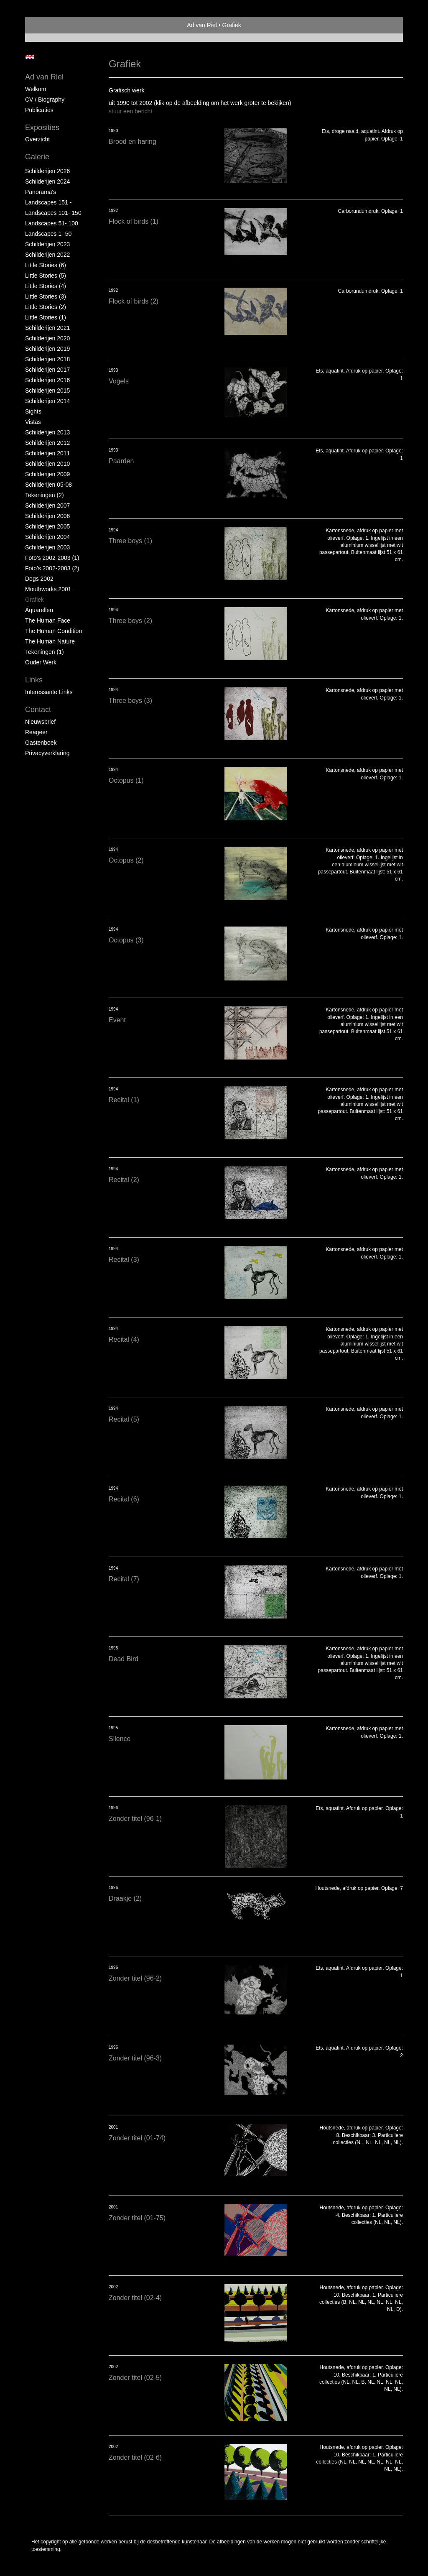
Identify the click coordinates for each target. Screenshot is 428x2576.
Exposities (42, 127)
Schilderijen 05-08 (48, 484)
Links (34, 680)
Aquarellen (39, 610)
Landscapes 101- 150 (53, 212)
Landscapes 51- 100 (51, 223)
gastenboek (41, 742)
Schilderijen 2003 (47, 547)
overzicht (37, 139)
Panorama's (40, 192)
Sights (33, 411)
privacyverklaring (47, 753)
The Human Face (47, 620)
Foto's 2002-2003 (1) (52, 557)
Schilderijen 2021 (47, 327)
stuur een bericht (130, 111)
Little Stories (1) (45, 317)
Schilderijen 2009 (47, 474)
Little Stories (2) (45, 307)
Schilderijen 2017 (47, 369)
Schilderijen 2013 (47, 432)
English (30, 56)
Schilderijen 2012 (47, 442)
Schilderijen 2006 (47, 516)
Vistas (33, 422)
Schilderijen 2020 (47, 338)
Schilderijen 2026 (47, 171)
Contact (38, 709)
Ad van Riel (202, 25)
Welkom (35, 89)
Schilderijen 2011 (47, 453)
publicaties (39, 110)
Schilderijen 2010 (47, 463)
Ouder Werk (40, 662)
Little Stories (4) (45, 286)
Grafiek (34, 599)
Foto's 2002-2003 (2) (52, 568)
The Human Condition (53, 631)
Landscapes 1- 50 (48, 233)
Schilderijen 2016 (47, 380)
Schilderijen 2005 (47, 526)
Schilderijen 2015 (47, 390)
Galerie (37, 157)
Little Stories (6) (45, 265)
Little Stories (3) (45, 296)
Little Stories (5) (45, 275)
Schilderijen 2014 (47, 401)
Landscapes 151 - (48, 202)
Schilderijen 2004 (47, 537)
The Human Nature (50, 641)
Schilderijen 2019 (47, 348)
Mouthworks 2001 (48, 589)
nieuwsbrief (40, 721)
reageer (36, 732)
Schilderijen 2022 (47, 254)
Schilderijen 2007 (47, 505)
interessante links (49, 692)
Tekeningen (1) (44, 651)
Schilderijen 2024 (47, 181)
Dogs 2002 (39, 578)
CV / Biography (44, 99)
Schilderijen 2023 (47, 244)
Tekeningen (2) (44, 495)
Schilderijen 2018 (47, 359)
